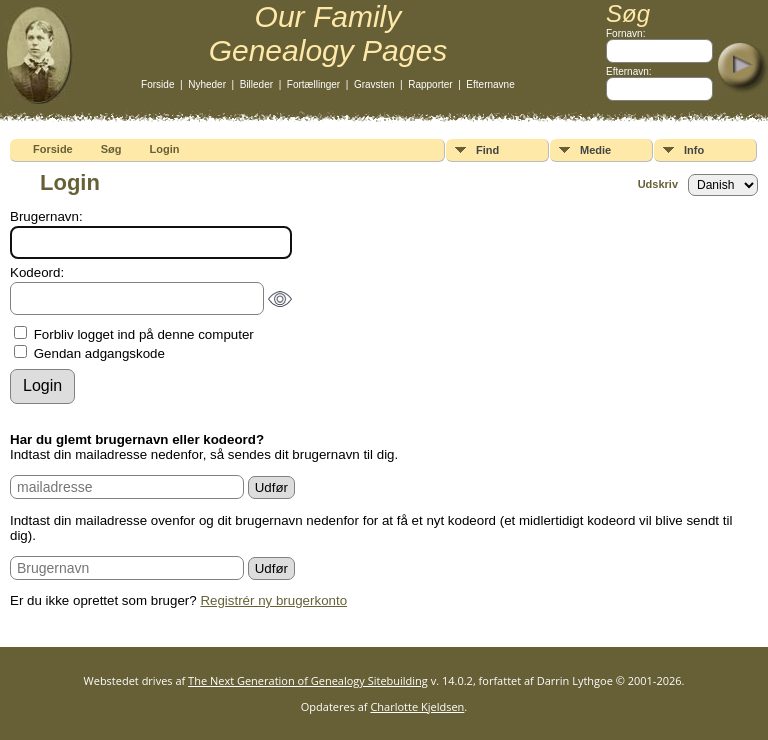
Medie (595, 150)
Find (487, 150)
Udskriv (658, 184)
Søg (111, 149)
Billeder (256, 84)
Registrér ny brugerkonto (273, 600)
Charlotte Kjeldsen (417, 706)
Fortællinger (313, 84)
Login (165, 149)
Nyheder (207, 84)
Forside (157, 84)
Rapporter (430, 84)
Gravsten (374, 84)
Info (694, 150)
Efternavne (490, 84)
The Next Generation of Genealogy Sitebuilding (308, 680)
